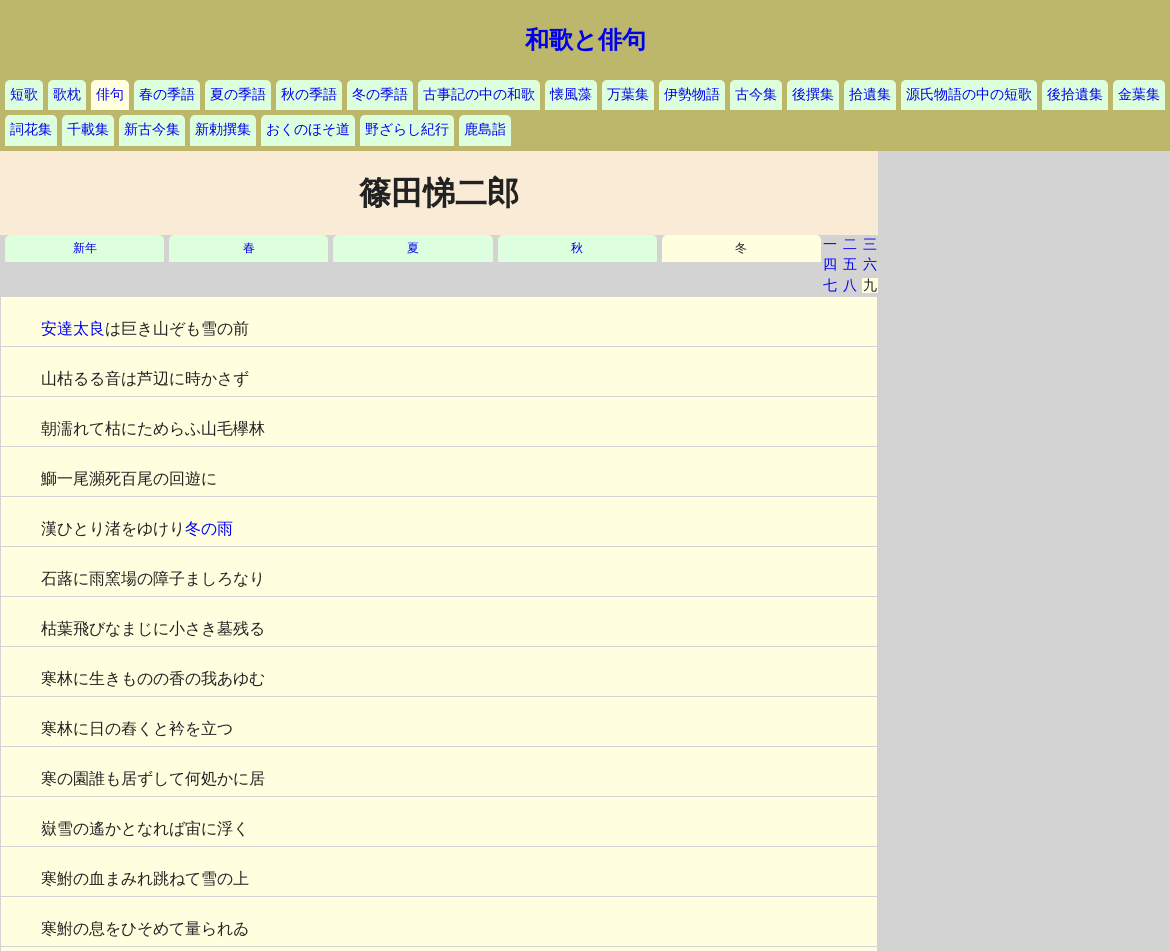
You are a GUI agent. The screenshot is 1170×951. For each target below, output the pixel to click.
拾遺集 (870, 94)
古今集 (756, 94)
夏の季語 (238, 94)
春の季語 (167, 94)
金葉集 (1139, 94)
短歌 (24, 94)
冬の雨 (209, 528)
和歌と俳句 (585, 40)
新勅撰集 (223, 129)
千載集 (88, 129)
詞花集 (31, 129)
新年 (85, 248)
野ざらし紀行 (407, 129)
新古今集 (152, 129)
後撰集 (813, 94)
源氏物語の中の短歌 (969, 94)
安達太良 (73, 328)
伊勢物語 (692, 94)
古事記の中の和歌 (479, 94)
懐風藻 (571, 94)
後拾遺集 (1075, 94)
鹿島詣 (485, 129)
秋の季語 (309, 94)
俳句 (110, 94)
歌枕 (67, 94)
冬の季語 (380, 94)
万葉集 (628, 94)
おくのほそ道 (308, 129)
